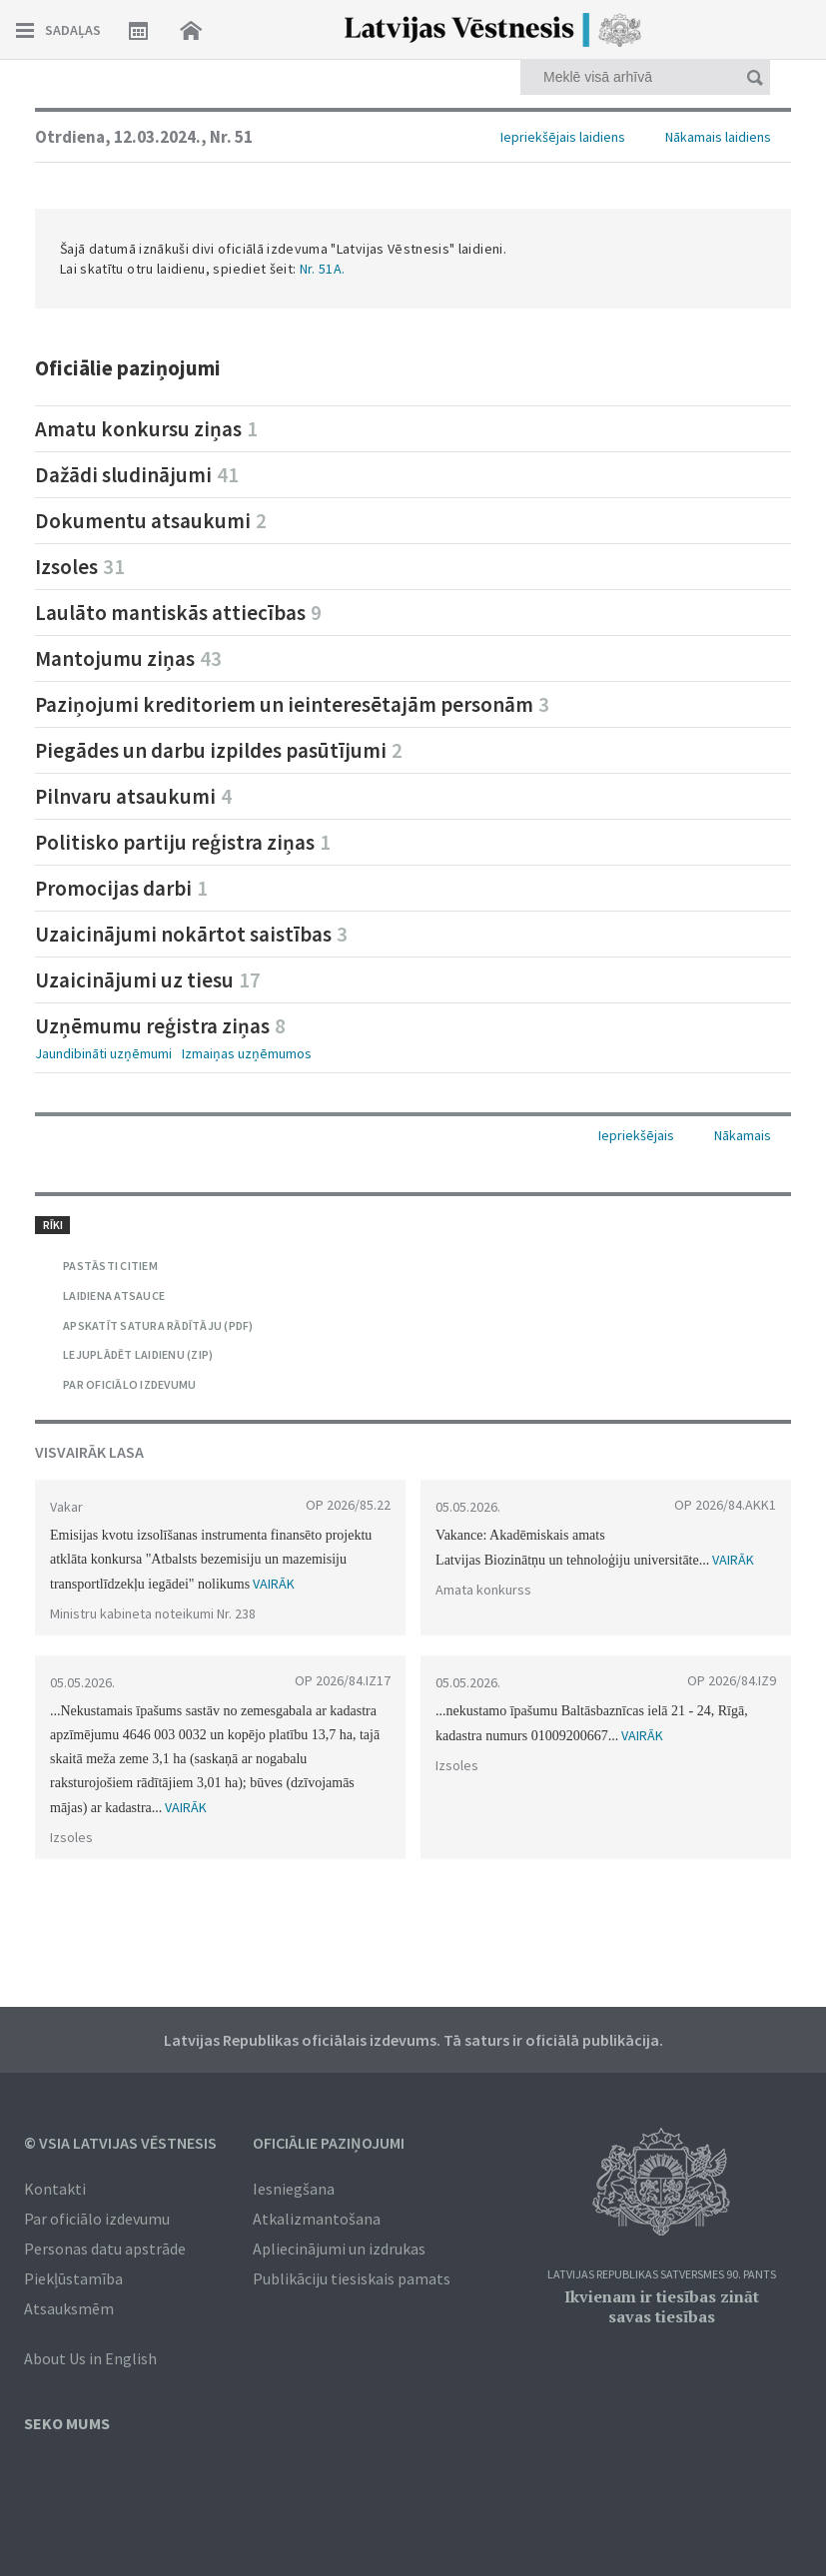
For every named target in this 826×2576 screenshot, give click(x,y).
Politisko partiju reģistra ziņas (183, 842)
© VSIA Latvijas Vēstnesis (120, 2143)
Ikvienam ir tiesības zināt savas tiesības (661, 2306)
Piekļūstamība (73, 2278)
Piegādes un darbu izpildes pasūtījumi (219, 750)
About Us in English (90, 2358)
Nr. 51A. (323, 269)
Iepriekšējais (636, 1135)
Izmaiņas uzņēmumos (247, 1053)
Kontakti (55, 2189)
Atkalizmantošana (317, 2219)
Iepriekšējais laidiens (562, 137)
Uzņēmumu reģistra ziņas (160, 1025)
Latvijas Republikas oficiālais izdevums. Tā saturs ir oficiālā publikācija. (413, 2040)
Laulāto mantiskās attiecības (178, 612)
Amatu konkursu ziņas (146, 428)
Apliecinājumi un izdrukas (339, 2248)
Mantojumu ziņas (128, 658)
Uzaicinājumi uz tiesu (148, 979)
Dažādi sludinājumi (137, 474)
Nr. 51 (231, 137)
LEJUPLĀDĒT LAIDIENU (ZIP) (138, 1354)
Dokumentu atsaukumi (151, 520)
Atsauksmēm (69, 2308)
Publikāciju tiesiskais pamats (351, 2278)
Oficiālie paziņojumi (329, 2143)
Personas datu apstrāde (105, 2248)
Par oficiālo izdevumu (97, 2219)
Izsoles (80, 566)
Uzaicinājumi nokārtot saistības (191, 934)
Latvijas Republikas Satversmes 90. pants (661, 2274)
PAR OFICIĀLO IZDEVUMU (129, 1384)
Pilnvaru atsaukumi (133, 796)
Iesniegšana (294, 2189)
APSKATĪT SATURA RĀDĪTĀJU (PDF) (158, 1325)
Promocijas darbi (121, 888)
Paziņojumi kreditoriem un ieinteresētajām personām (292, 704)
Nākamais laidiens (718, 137)
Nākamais (742, 1135)
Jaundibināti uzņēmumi (103, 1053)
